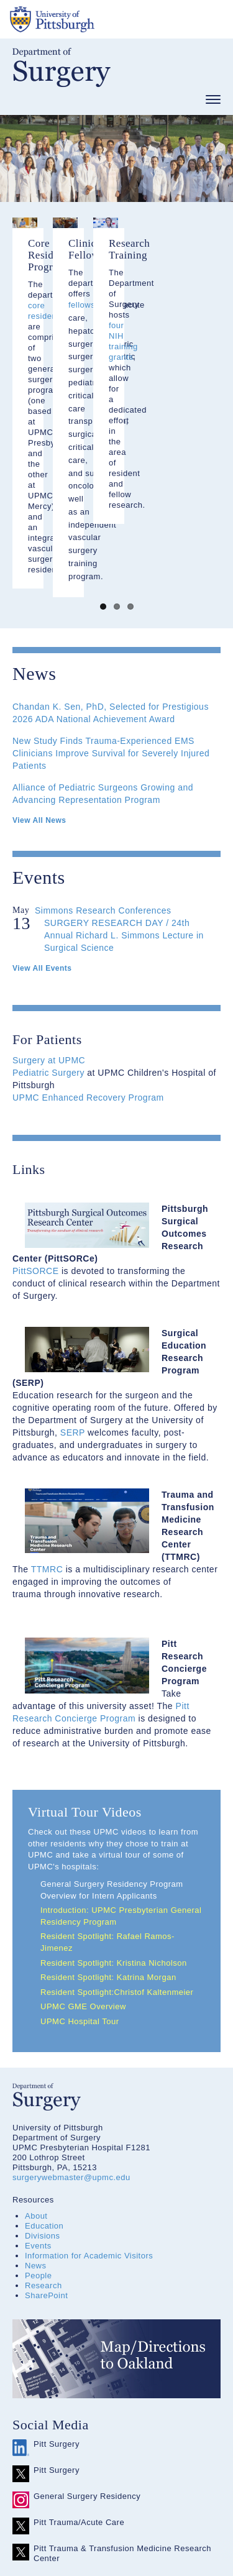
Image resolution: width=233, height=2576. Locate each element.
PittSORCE (35, 1112)
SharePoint (46, 2137)
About (36, 2057)
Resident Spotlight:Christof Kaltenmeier (118, 1833)
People (38, 2117)
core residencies (130, 339)
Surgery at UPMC (48, 901)
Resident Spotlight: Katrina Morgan (108, 1818)
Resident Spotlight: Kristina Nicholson (113, 1803)
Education (44, 2067)
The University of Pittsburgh (99, 19)
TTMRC (47, 1410)
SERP (72, 1273)
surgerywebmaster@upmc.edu (71, 2019)
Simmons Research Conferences (103, 751)
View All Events (42, 809)
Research (43, 2127)
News (36, 2107)
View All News (39, 661)
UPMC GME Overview (83, 1848)
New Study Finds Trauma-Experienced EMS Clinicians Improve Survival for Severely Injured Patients (110, 594)
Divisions (42, 2077)
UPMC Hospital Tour (79, 1862)
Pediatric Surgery (48, 914)
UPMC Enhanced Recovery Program (88, 938)
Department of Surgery (61, 67)
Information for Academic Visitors (89, 2097)
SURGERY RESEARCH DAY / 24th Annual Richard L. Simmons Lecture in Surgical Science (124, 776)
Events (38, 2087)
